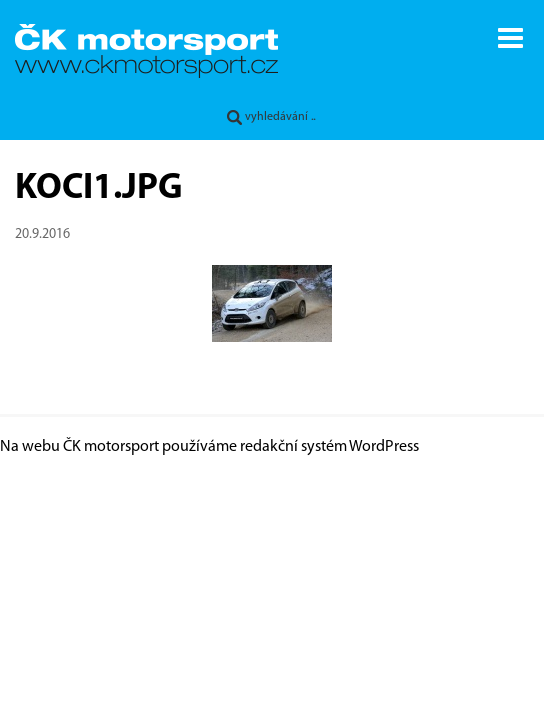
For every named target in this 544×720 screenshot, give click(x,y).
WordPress (384, 447)
